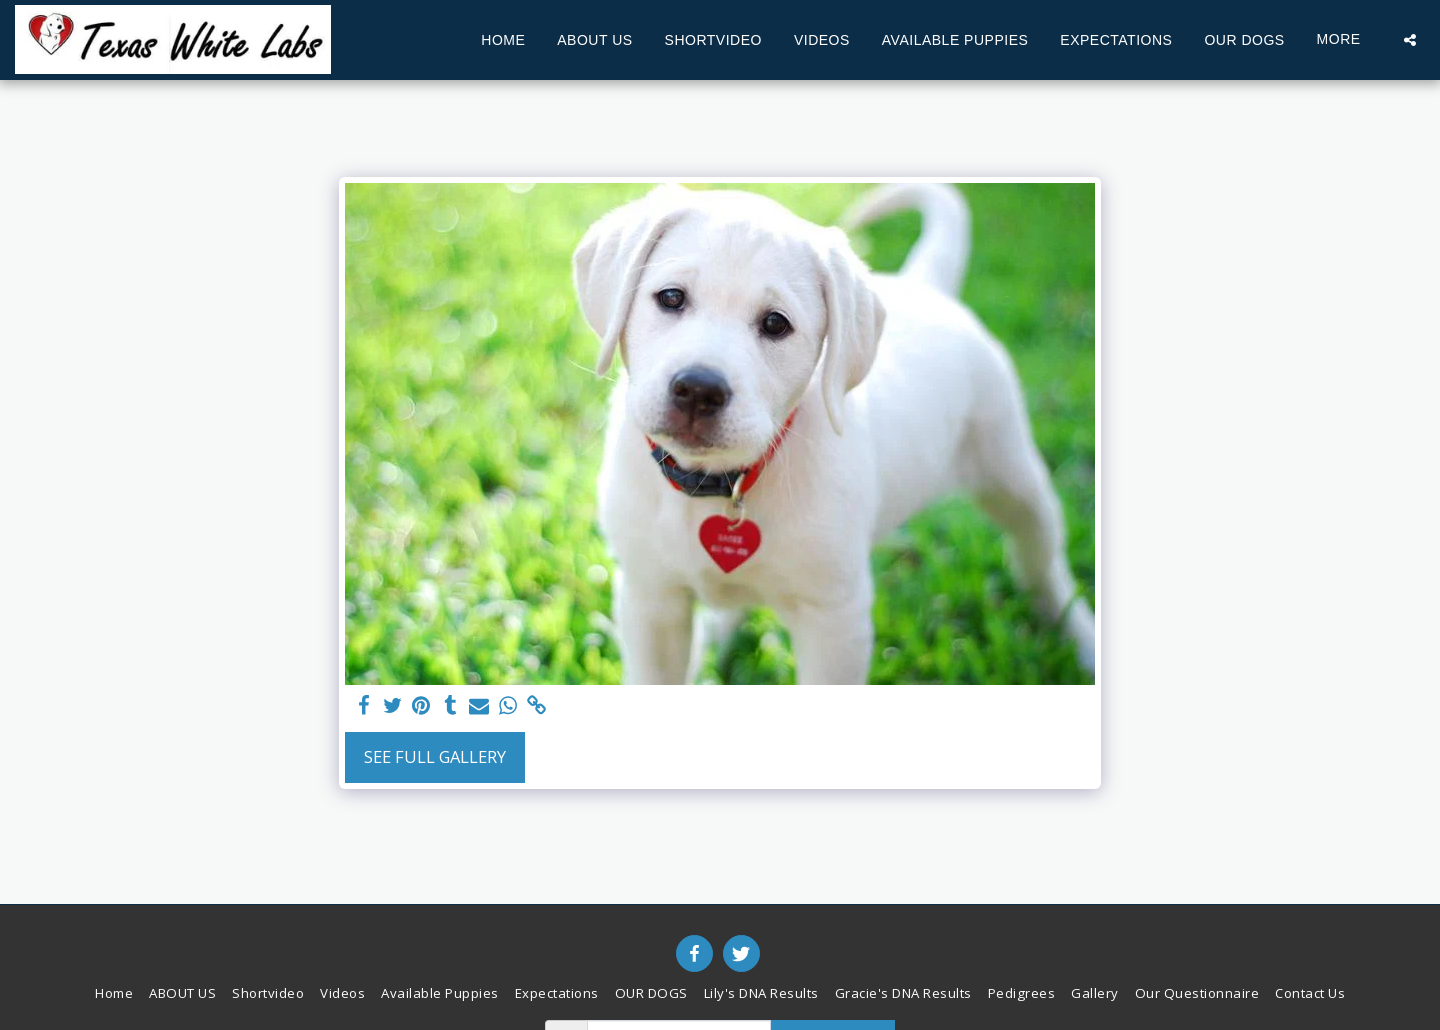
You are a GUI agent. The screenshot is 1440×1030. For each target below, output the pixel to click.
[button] (1410, 40)
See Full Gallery (435, 756)
